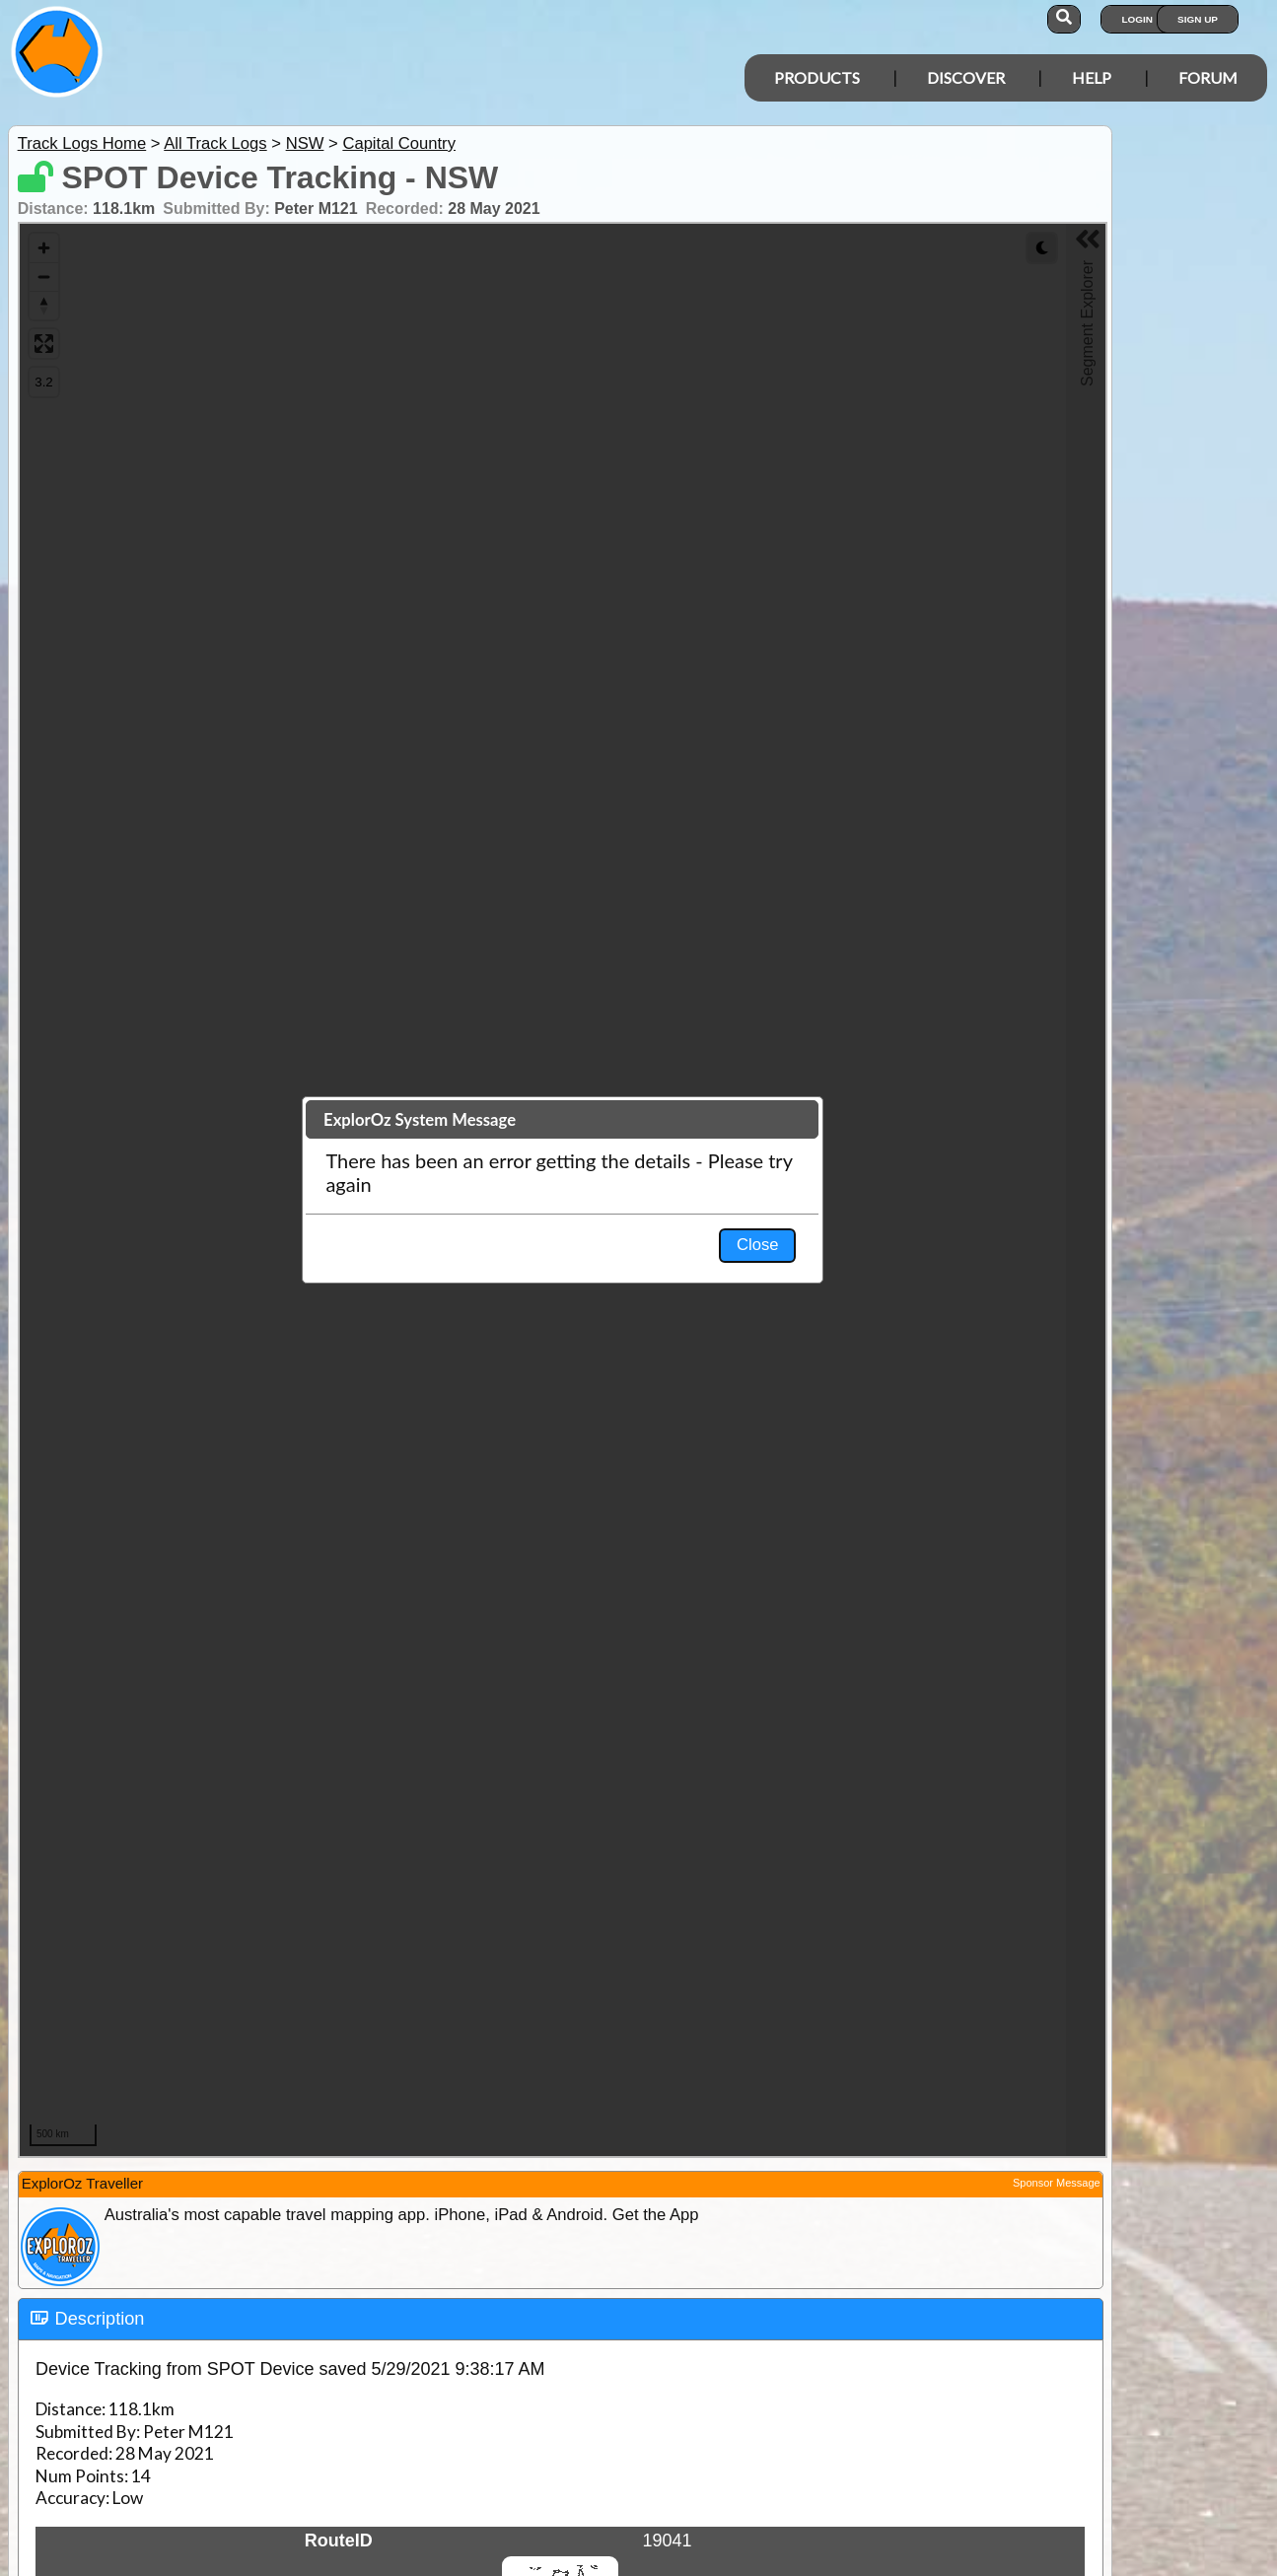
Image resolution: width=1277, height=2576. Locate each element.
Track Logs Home (82, 143)
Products (817, 77)
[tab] (560, 2319)
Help (1091, 77)
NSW (305, 143)
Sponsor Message (1056, 2183)
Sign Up (1197, 19)
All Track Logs (215, 143)
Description (100, 2319)
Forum (1208, 77)
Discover (966, 77)
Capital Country (399, 143)
